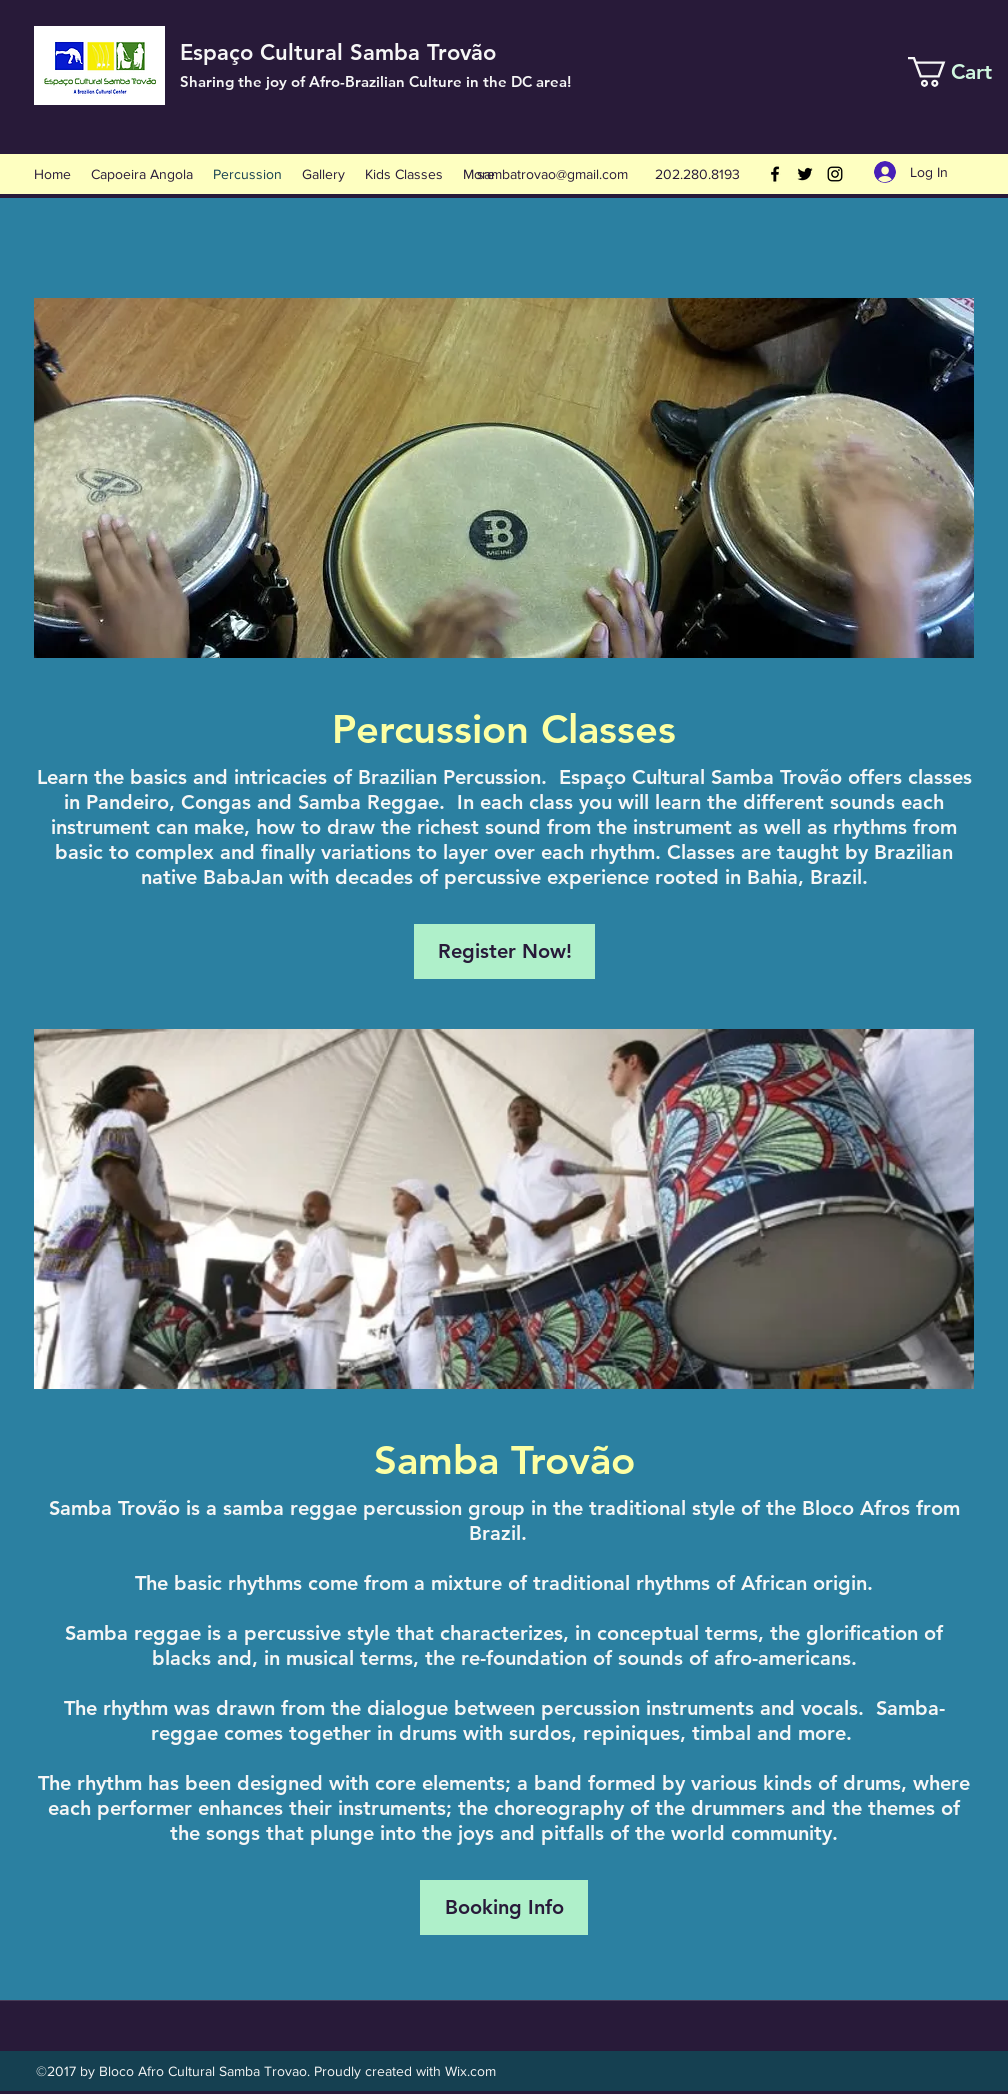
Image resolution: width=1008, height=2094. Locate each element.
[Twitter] (805, 174)
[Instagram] (835, 174)
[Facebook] (775, 174)
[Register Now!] (504, 951)
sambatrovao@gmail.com (552, 174)
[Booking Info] (504, 1907)
